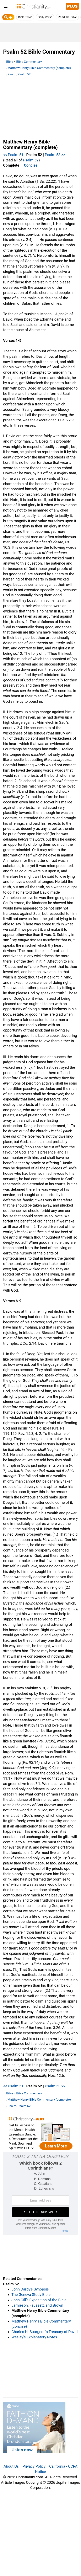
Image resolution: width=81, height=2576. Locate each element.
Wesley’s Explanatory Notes (34, 2337)
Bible (9, 62)
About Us (11, 2466)
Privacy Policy (33, 2466)
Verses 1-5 (12, 340)
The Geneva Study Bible (30, 2294)
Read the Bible (67, 17)
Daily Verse (45, 17)
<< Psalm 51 (13, 155)
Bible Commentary (29, 62)
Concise (30, 165)
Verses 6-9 (12, 1301)
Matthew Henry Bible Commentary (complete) (39, 68)
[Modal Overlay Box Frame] (40, 2133)
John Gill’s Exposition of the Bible (38, 2300)
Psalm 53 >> (55, 155)
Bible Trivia (25, 17)
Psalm (11, 74)
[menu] (5, 7)
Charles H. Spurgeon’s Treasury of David (44, 2332)
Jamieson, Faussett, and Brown (37, 2305)
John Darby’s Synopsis (30, 2289)
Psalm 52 (24, 74)
